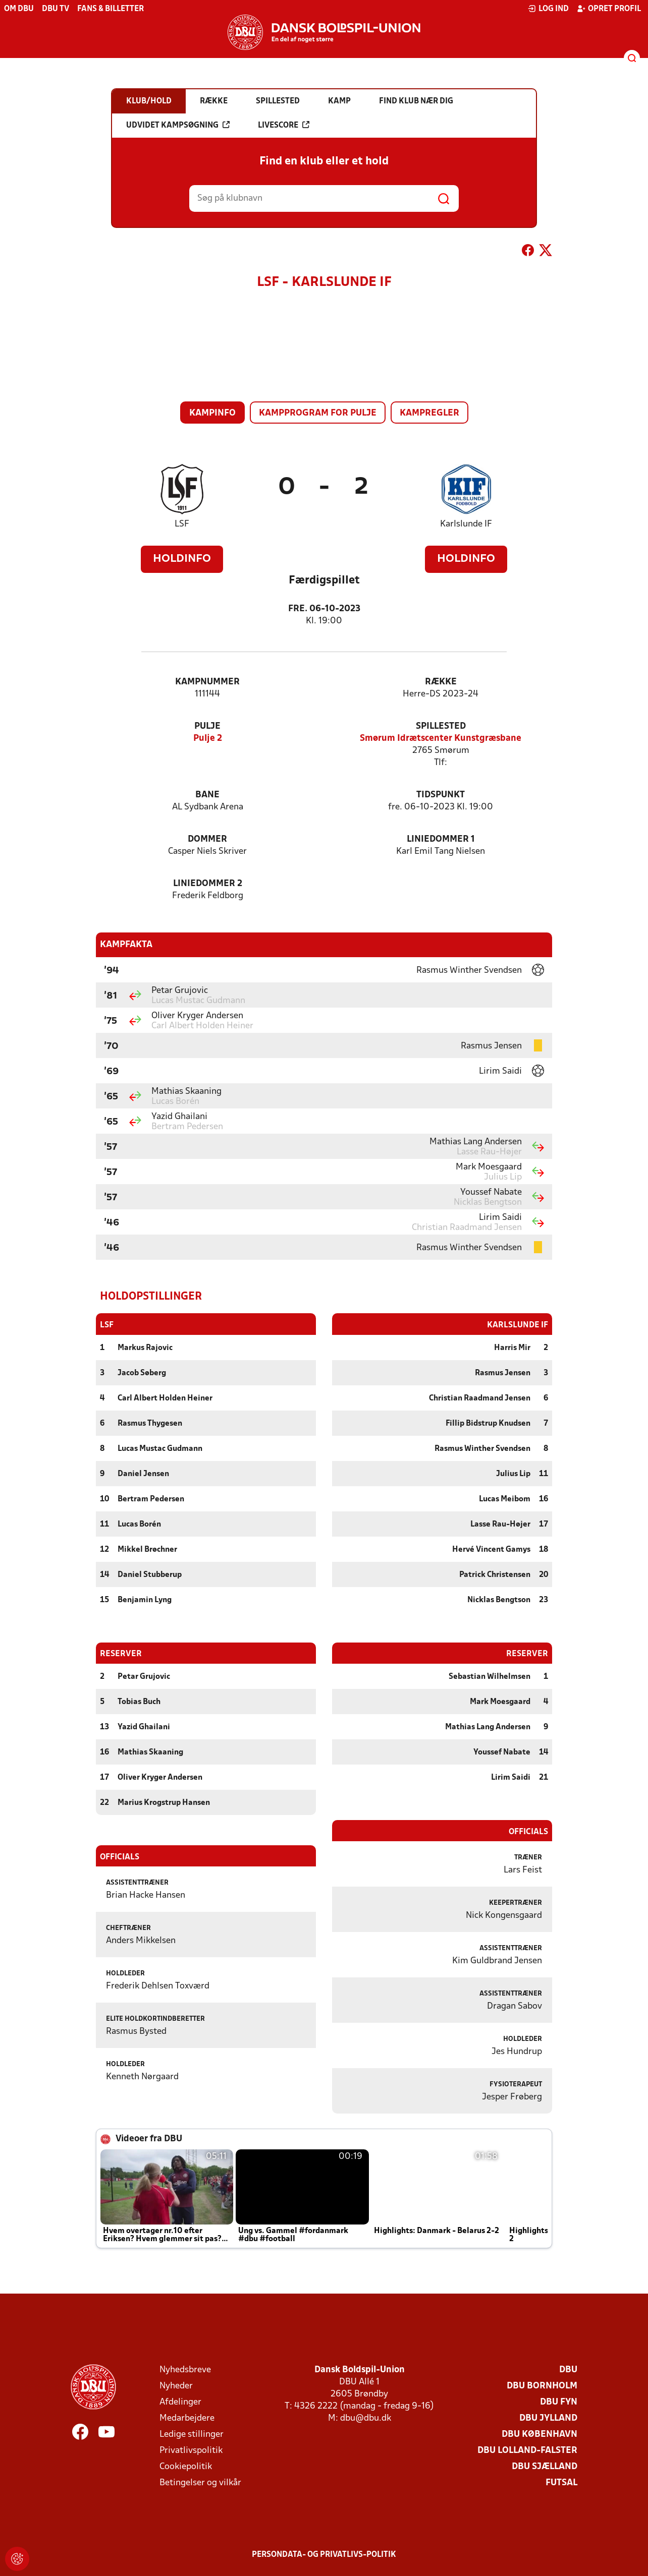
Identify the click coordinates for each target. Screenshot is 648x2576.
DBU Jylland (548, 2418)
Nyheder (176, 2385)
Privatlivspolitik (191, 2450)
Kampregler (429, 413)
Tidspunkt (440, 795)
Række (441, 682)
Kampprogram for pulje (317, 413)
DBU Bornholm (542, 2385)
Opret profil (609, 8)
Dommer (207, 839)
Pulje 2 (207, 738)
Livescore (283, 125)
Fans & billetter (110, 9)
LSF (182, 524)
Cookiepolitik (185, 2466)
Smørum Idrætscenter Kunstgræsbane (440, 738)
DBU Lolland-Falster (527, 2450)
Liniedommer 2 (207, 884)
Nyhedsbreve (185, 2369)
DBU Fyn (558, 2401)
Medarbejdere (186, 2418)
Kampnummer (207, 682)
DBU (568, 2369)
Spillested (441, 726)
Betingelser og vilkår (200, 2482)
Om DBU (19, 9)
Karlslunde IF (466, 524)
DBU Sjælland (544, 2466)
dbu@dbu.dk (365, 2418)
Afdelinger (180, 2401)
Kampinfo (212, 413)
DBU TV (55, 9)
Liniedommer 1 (441, 839)
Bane (207, 795)
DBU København (539, 2434)
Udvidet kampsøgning (178, 125)
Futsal (561, 2482)
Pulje (207, 726)
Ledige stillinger (191, 2434)
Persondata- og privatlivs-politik (324, 2554)
